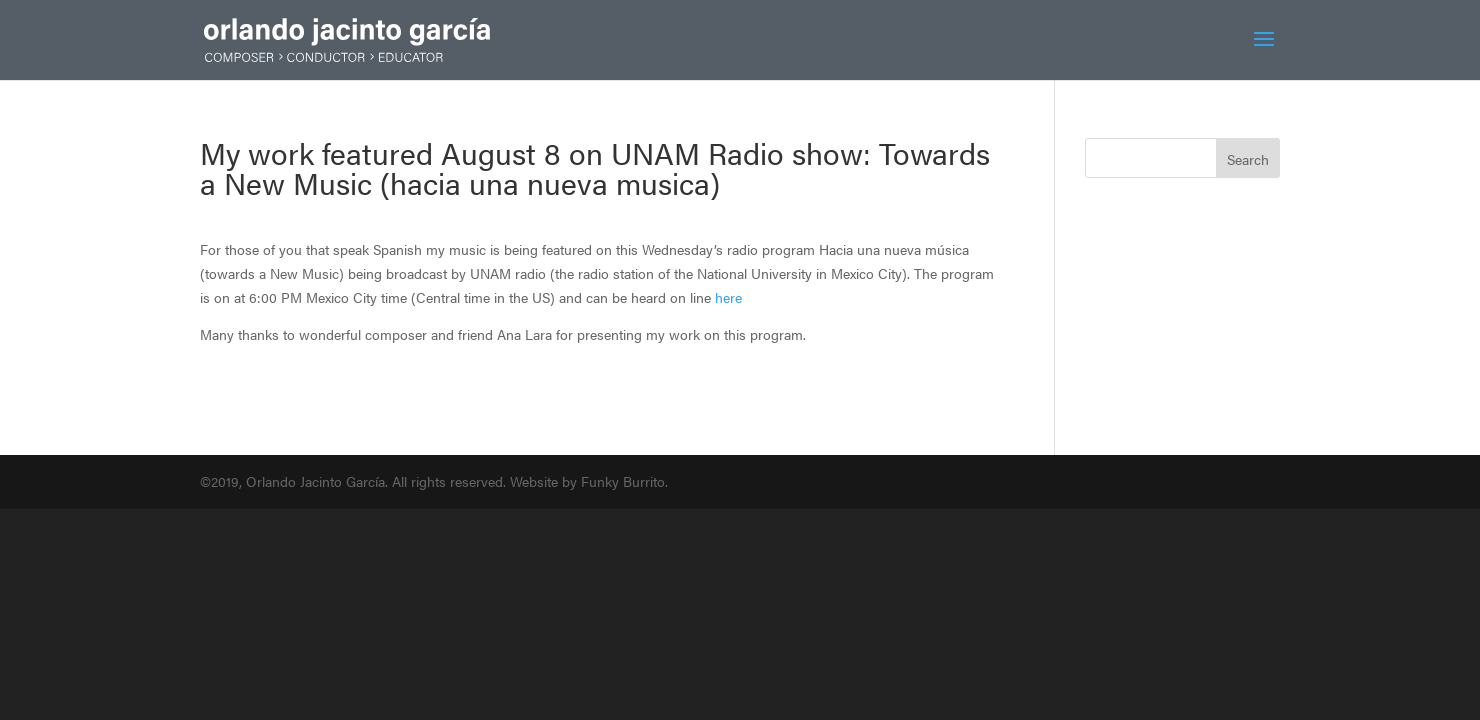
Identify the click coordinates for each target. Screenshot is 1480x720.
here (728, 297)
